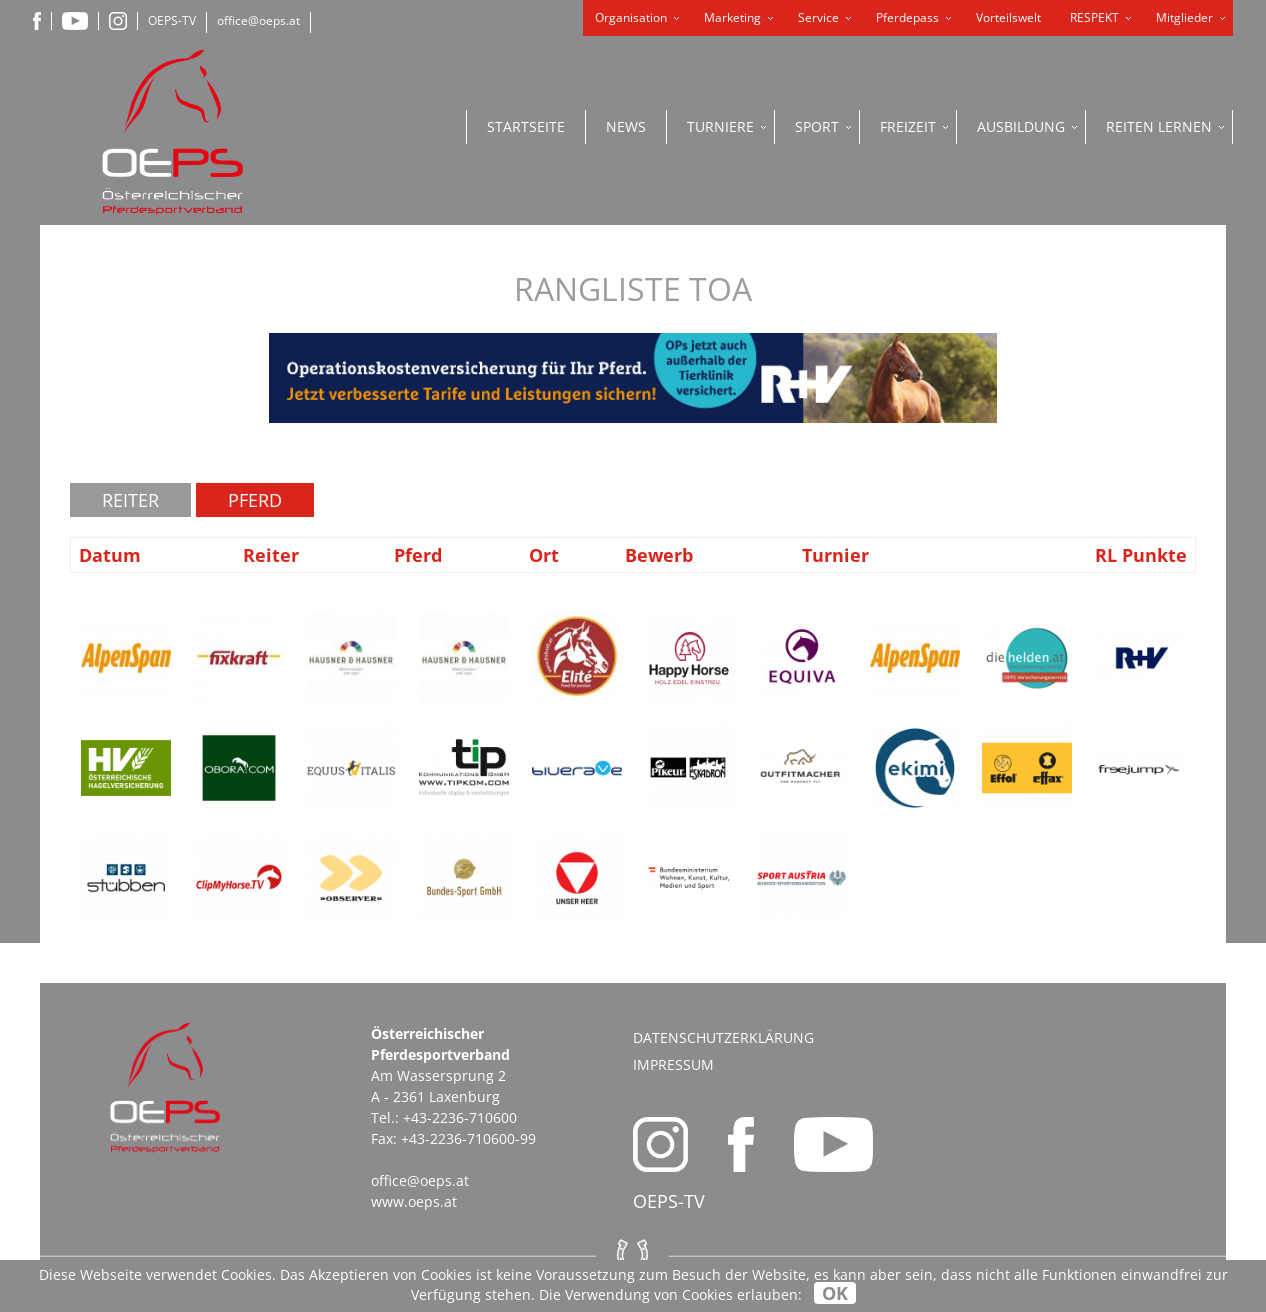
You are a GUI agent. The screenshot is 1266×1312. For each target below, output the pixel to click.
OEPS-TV (172, 20)
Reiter (130, 500)
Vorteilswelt (1008, 17)
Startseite (526, 126)
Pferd (255, 500)
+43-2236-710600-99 (468, 1138)
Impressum (673, 1064)
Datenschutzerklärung (723, 1037)
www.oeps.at (414, 1201)
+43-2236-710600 (460, 1117)
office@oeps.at (258, 20)
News (626, 126)
